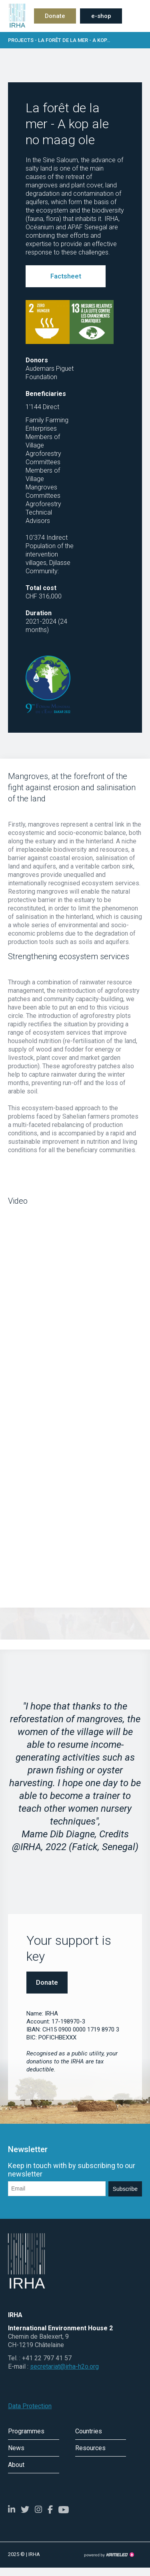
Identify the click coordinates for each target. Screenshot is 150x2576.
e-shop (101, 16)
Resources (90, 2448)
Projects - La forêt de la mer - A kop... (75, 40)
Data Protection (30, 2406)
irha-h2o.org (16, 16)
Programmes (26, 2431)
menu (136, 16)
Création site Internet (109, 2555)
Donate (55, 16)
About (16, 2465)
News (16, 2448)
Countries (88, 2431)
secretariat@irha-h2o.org (64, 2366)
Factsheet (65, 276)
